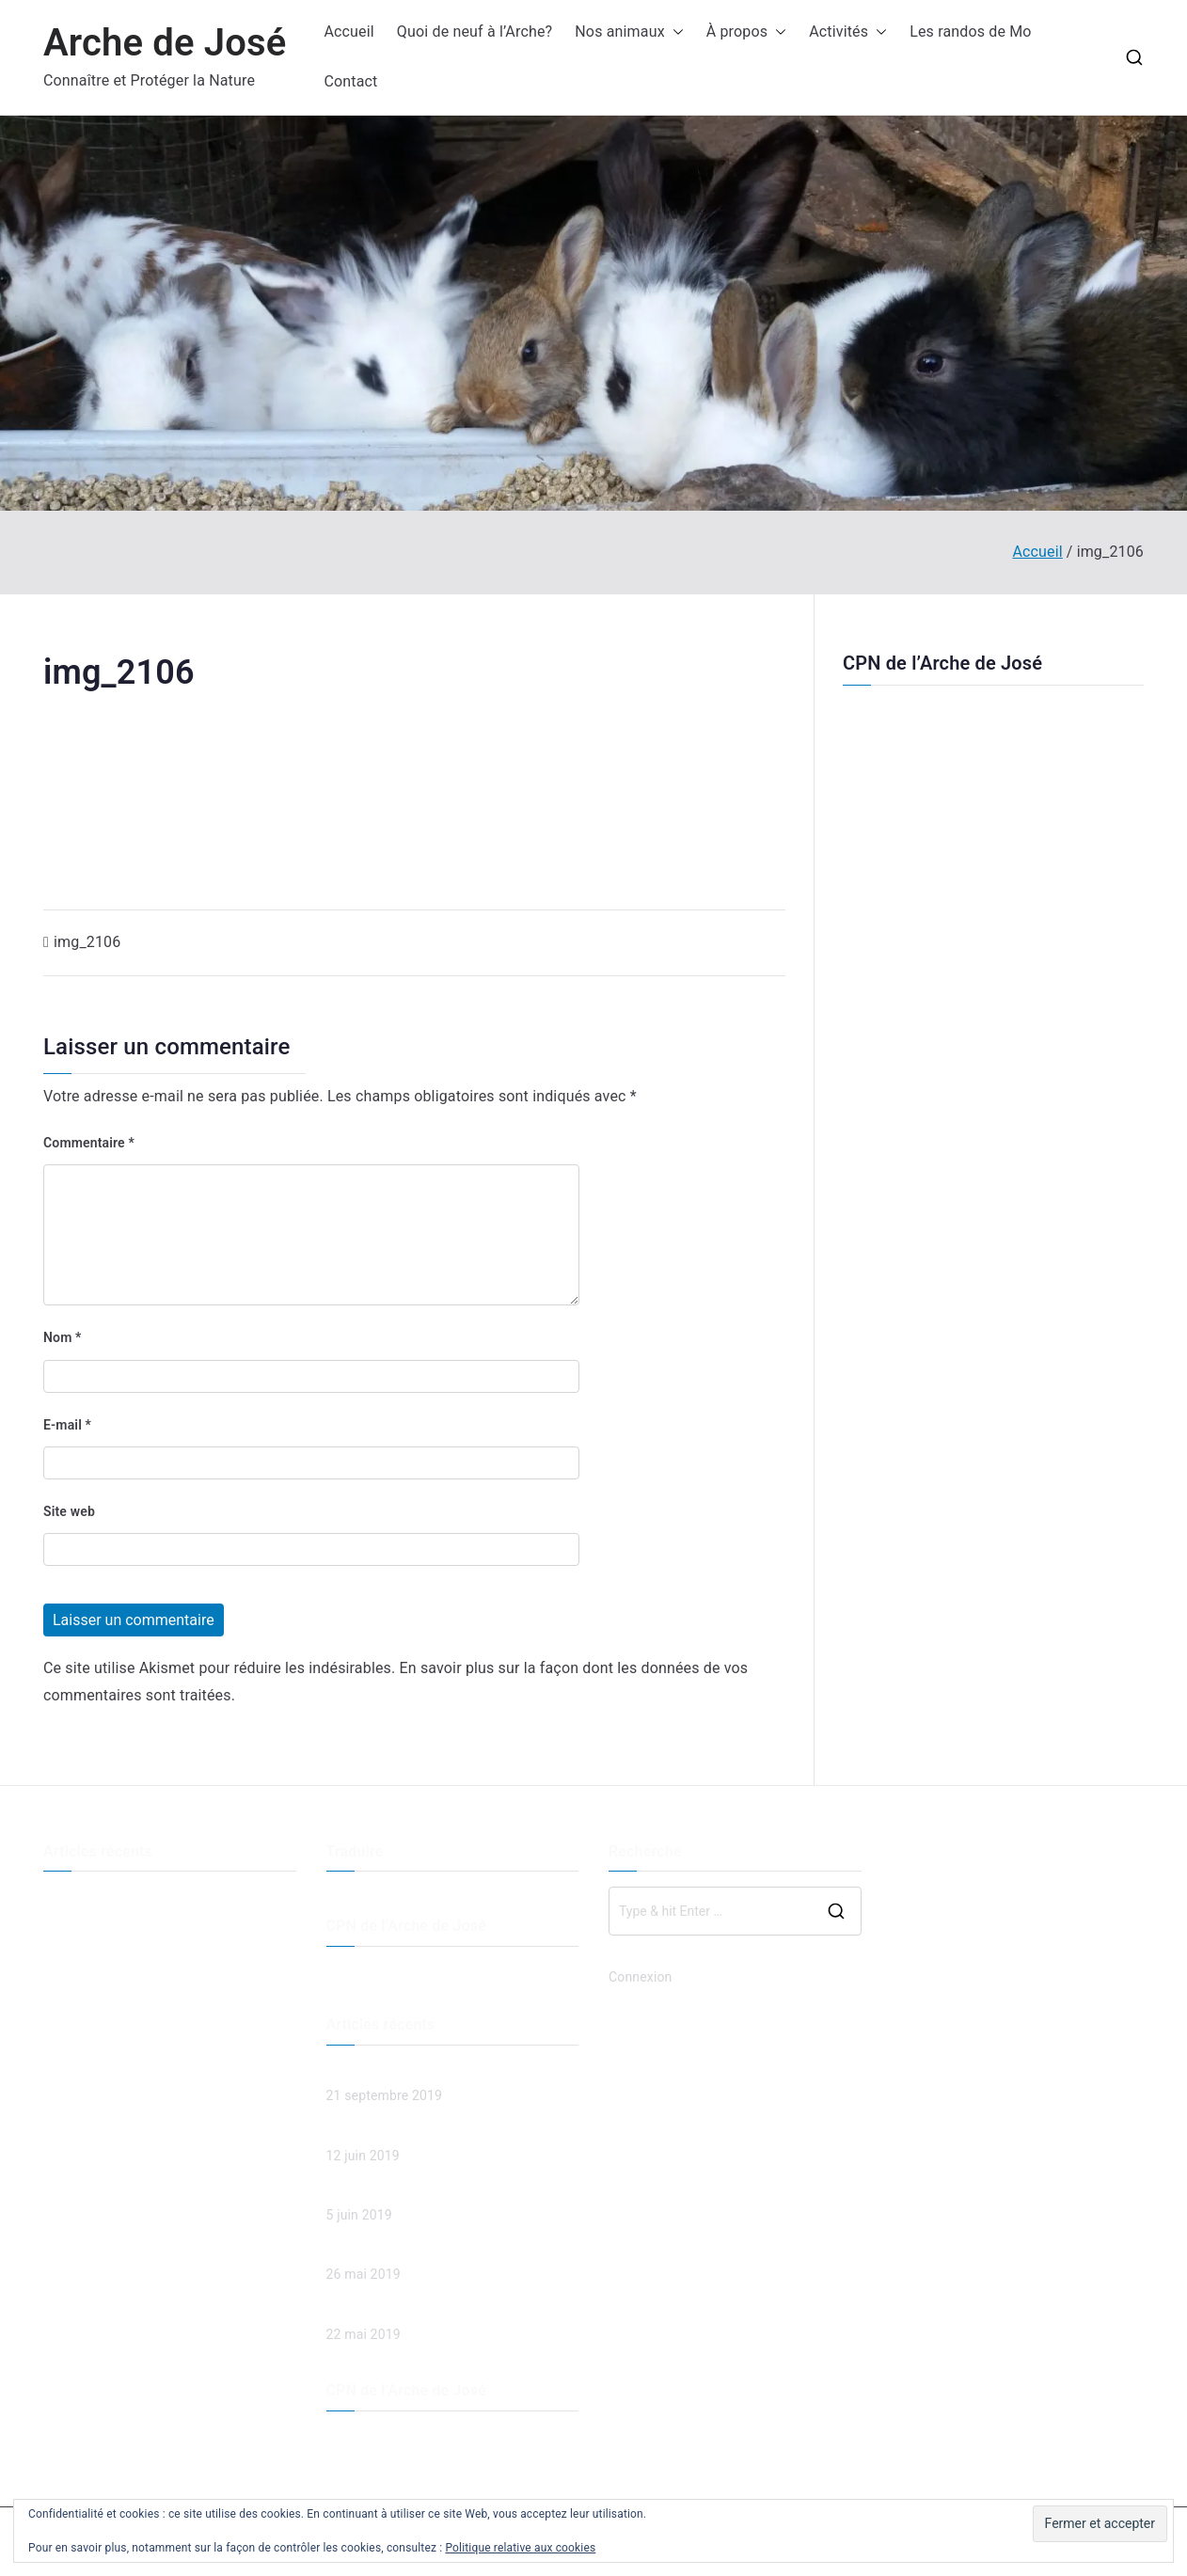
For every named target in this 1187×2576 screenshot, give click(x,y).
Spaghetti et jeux (93, 1991)
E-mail (67, 1424)
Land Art (68, 1960)
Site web (69, 1511)
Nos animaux (629, 32)
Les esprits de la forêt (108, 1929)
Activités (848, 32)
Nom (62, 1337)
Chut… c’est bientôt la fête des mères (153, 2023)
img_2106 (87, 942)
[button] (674, 32)
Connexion (641, 1976)
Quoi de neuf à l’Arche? (474, 31)
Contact (350, 81)
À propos (746, 32)
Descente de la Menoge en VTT (136, 1897)
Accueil (348, 31)
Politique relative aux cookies (520, 2547)
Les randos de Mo (970, 31)
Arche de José (164, 43)
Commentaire (89, 1142)
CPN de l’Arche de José (942, 663)
